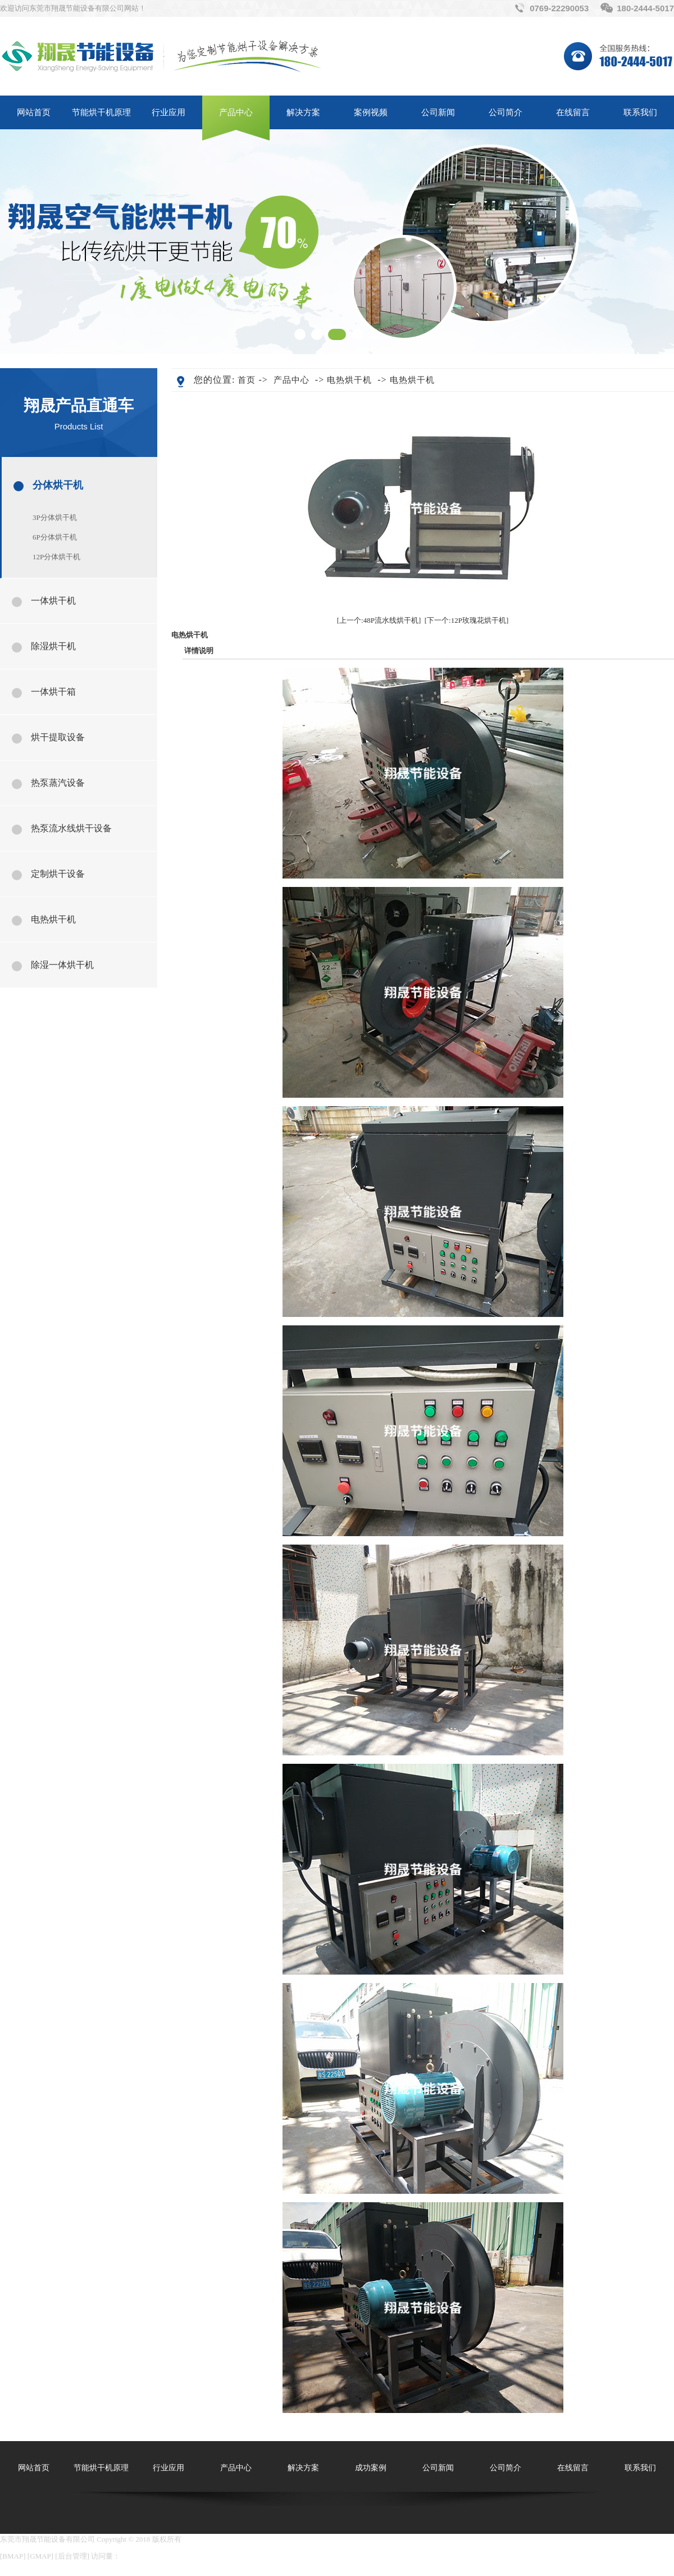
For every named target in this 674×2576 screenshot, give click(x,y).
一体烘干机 (53, 600)
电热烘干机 (53, 919)
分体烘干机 (58, 485)
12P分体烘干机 (56, 557)
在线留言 (573, 112)
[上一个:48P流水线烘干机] (379, 620)
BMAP (12, 2556)
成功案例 (370, 2468)
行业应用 (168, 112)
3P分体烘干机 (55, 517)
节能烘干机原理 (101, 112)
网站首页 (34, 112)
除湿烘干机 (53, 646)
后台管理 (72, 2556)
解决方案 (303, 112)
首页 (247, 379)
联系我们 (640, 112)
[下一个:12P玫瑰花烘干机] (467, 620)
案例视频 (371, 112)
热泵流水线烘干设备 (71, 828)
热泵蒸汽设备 (58, 782)
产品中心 (236, 112)
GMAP (40, 2556)
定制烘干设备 (58, 874)
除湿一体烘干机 (62, 965)
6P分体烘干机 (55, 537)
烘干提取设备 (58, 737)
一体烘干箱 (53, 691)
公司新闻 (438, 112)
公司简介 (505, 112)
